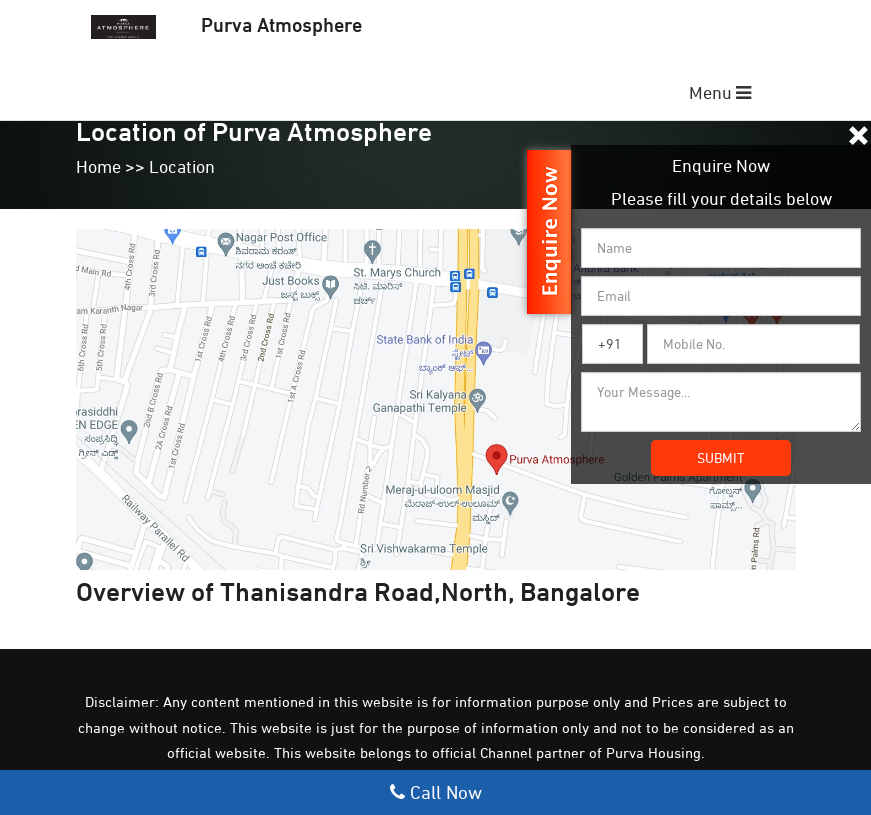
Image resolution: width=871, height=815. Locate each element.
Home (98, 166)
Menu (720, 92)
